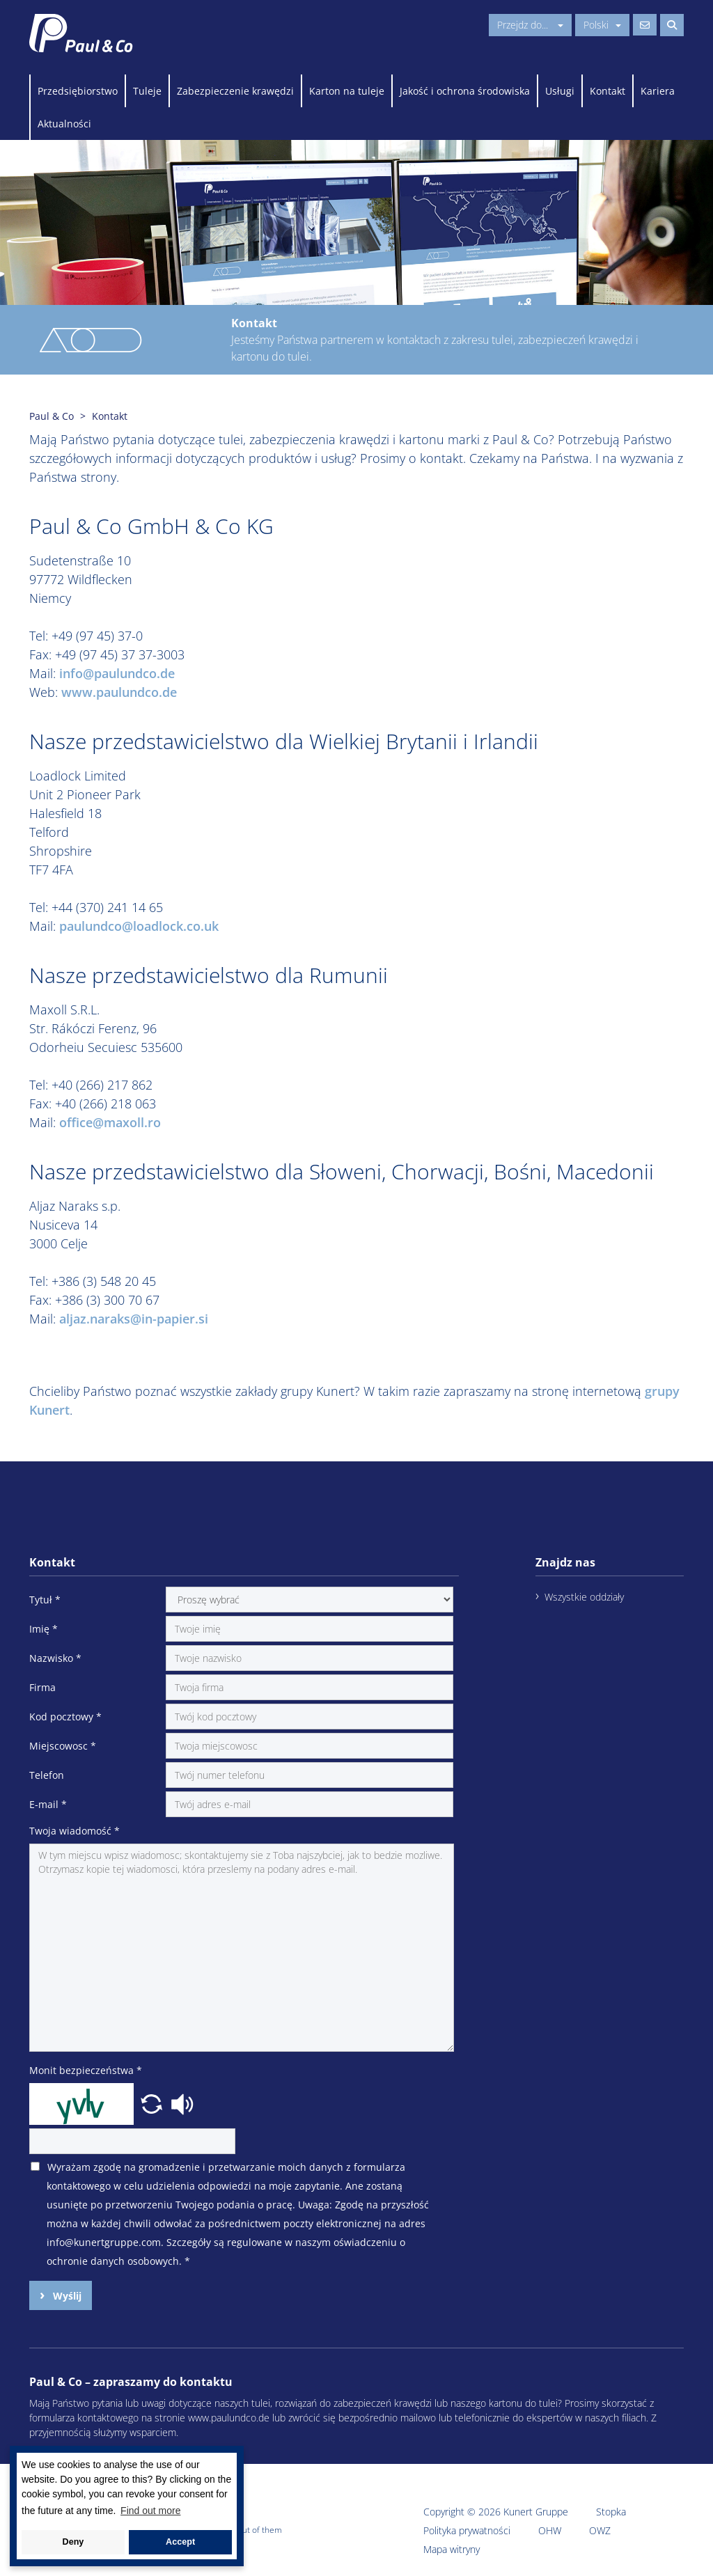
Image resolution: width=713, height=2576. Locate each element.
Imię (43, 1628)
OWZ (600, 2530)
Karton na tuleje (346, 90)
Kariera (658, 90)
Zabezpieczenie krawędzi (235, 90)
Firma (42, 1687)
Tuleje (147, 90)
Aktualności (64, 123)
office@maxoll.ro (110, 1122)
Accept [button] (180, 2542)
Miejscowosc (62, 1745)
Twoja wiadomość (74, 1830)
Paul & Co (51, 416)
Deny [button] (73, 2542)
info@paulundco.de (117, 673)
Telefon (46, 1775)
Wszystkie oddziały (584, 1596)
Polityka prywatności (466, 2530)
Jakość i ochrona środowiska (465, 90)
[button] (153, 2102)
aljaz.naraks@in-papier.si (133, 1318)
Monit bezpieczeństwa (85, 2070)
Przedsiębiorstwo (78, 90)
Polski (602, 24)
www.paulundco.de (119, 692)
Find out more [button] (150, 2510)
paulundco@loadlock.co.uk (139, 926)
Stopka (611, 2511)
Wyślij (65, 2295)
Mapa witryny (451, 2549)
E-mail (48, 1804)
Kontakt (607, 90)
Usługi (559, 90)
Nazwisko (55, 1658)
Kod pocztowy (65, 1716)
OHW (549, 2530)
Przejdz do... (530, 24)
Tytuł (45, 1599)
